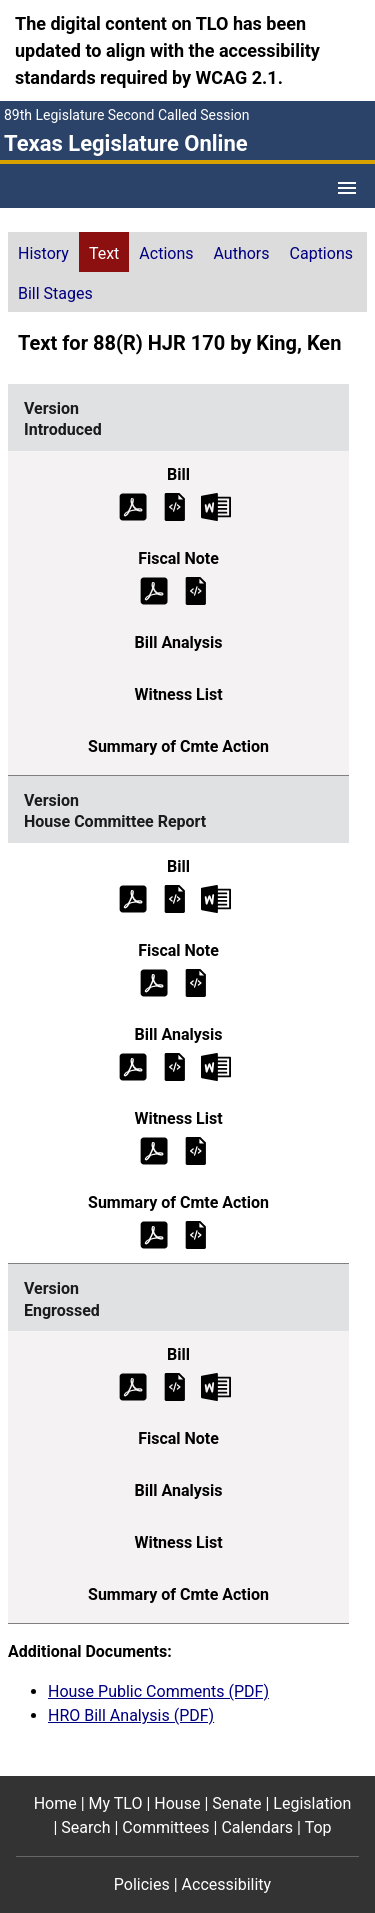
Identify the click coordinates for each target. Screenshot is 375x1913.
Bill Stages (55, 293)
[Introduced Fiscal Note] (196, 589)
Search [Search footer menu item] (85, 1827)
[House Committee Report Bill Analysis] (175, 1065)
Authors (242, 253)
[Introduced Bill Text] (175, 505)
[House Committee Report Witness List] (196, 1149)
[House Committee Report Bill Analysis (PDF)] (133, 1065)
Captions (321, 253)
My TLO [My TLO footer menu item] (116, 1803)
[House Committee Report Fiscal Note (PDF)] (154, 981)
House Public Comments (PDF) (158, 1691)
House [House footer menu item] (177, 1803)
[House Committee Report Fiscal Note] (196, 981)
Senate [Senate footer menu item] (236, 1803)
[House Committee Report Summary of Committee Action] (196, 1233)
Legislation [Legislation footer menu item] (312, 1803)
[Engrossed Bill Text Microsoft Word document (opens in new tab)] (216, 1386)
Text (104, 253)
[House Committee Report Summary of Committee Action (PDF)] (154, 1233)
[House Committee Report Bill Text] (175, 897)
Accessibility (227, 1884)
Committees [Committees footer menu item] (165, 1827)
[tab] (43, 252)
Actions (166, 253)
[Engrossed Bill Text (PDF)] (133, 1386)
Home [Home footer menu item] (55, 1803)
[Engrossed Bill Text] (175, 1386)
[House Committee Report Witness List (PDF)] (154, 1149)
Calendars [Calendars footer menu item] (257, 1827)
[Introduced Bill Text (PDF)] (133, 505)
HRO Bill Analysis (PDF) (131, 1715)
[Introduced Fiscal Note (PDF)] (154, 589)
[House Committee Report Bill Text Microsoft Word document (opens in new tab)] (216, 897)
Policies (142, 1884)
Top (318, 1827)
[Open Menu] (347, 188)
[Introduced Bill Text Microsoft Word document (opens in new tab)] (216, 505)
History (43, 253)
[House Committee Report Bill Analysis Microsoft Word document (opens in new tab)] (216, 1065)
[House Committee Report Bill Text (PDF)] (133, 897)
